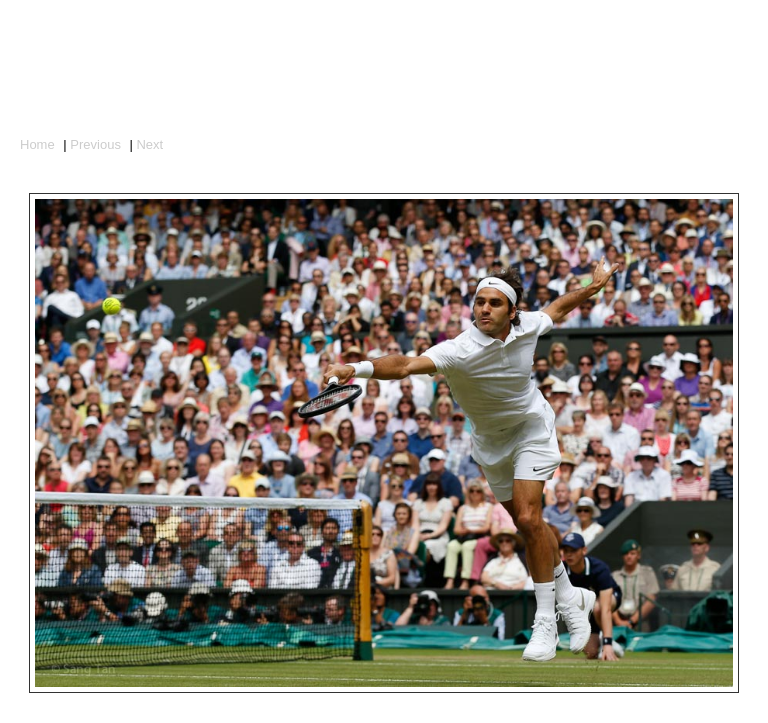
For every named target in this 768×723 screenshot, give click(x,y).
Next (149, 144)
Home (37, 144)
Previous (95, 144)
